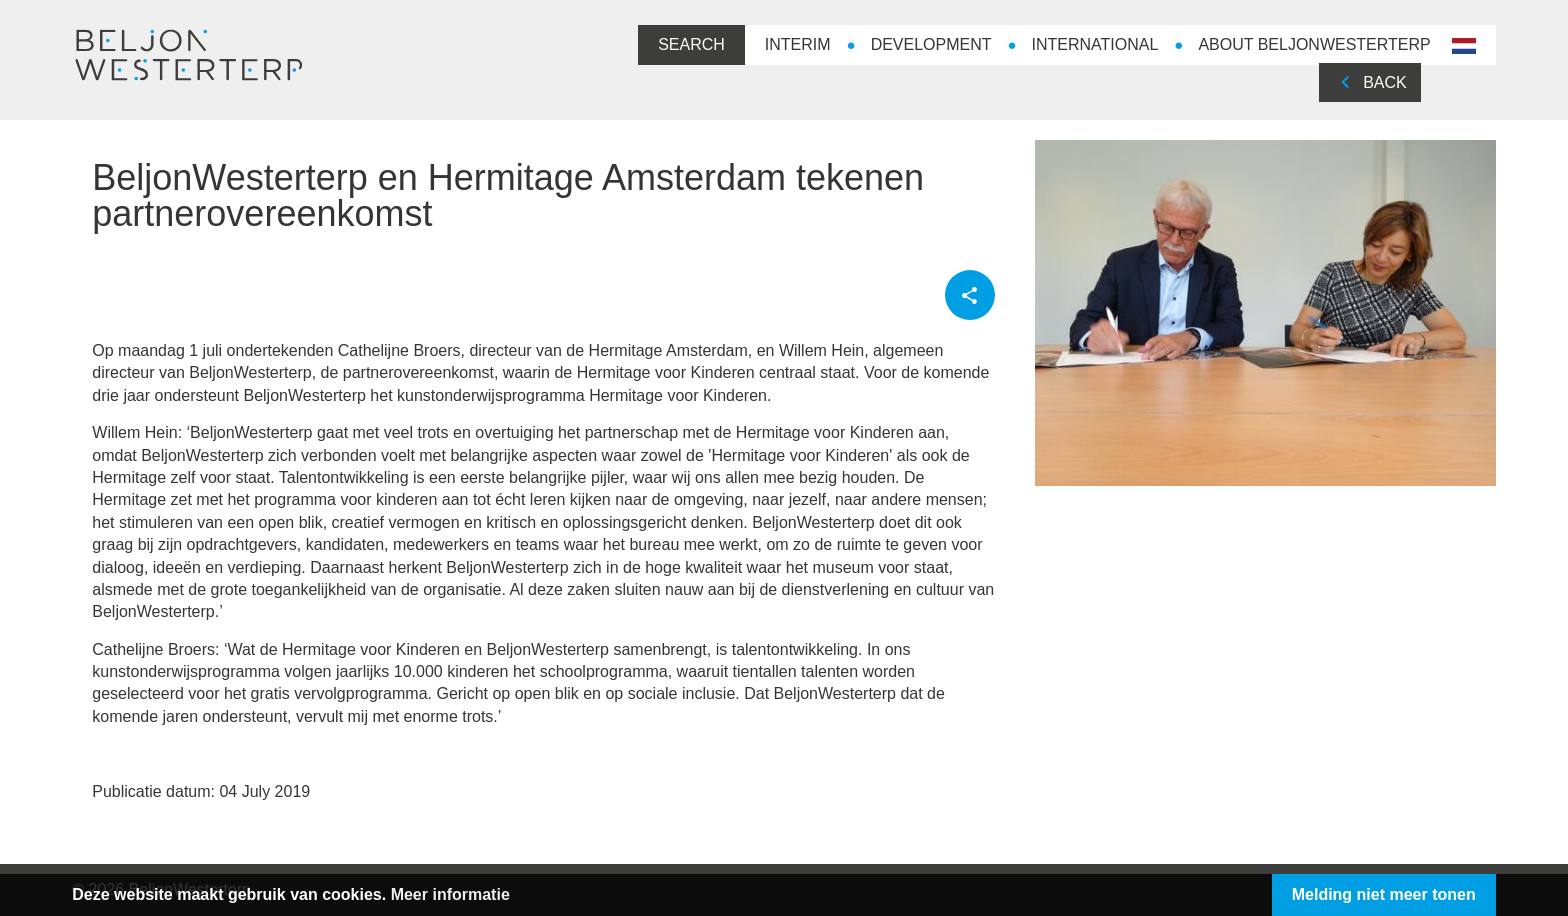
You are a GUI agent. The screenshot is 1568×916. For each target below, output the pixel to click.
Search (665, 44)
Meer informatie (476, 894)
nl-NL (1436, 47)
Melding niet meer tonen (1358, 894)
